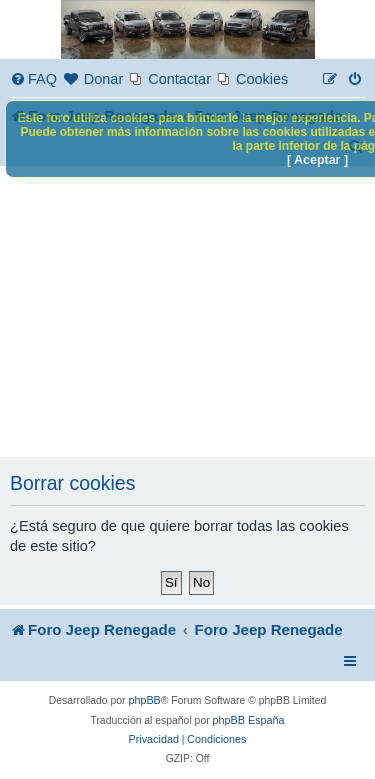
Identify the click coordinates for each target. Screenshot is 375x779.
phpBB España (249, 720)
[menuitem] (33, 79)
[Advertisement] (187, 311)
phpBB (144, 700)
